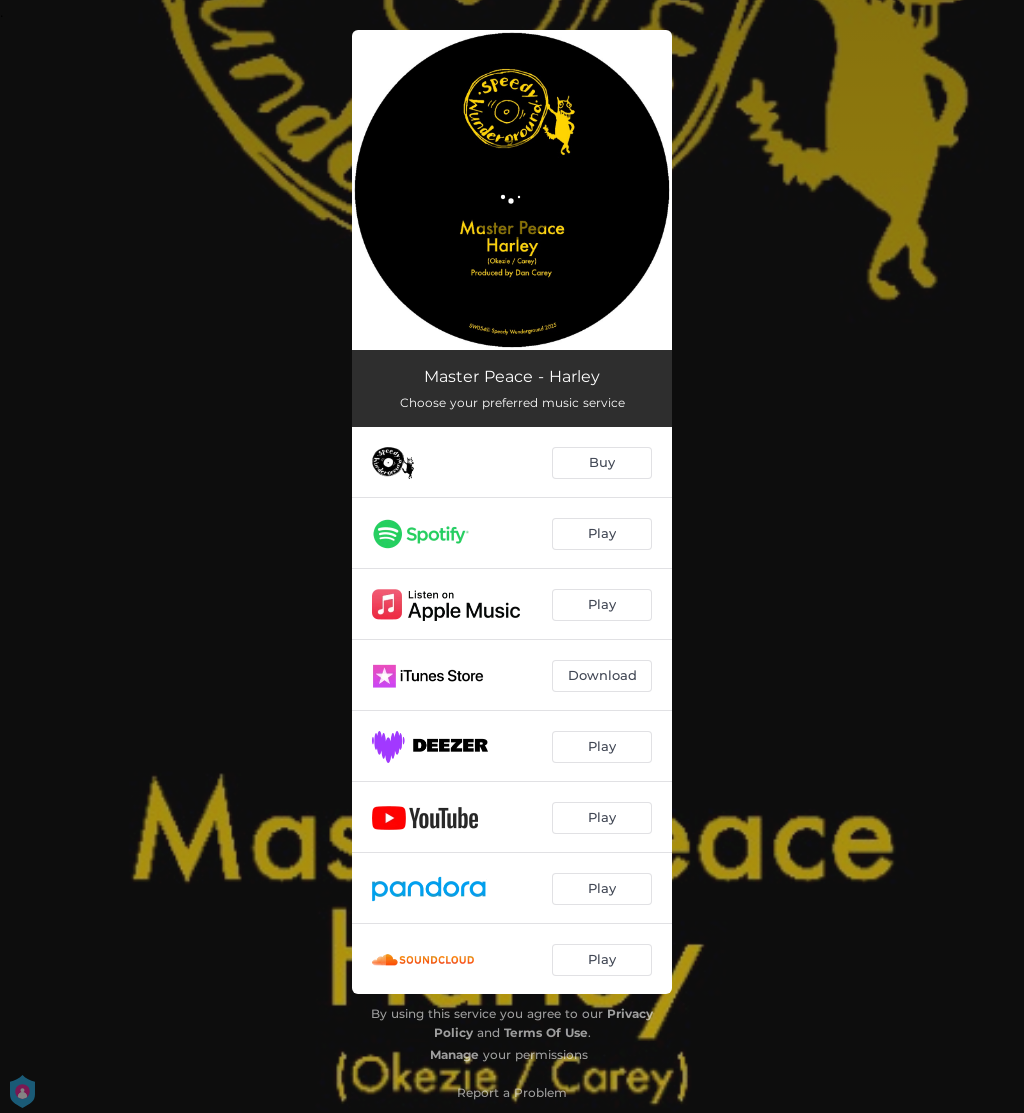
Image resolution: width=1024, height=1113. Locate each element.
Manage (454, 1054)
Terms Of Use (546, 1032)
